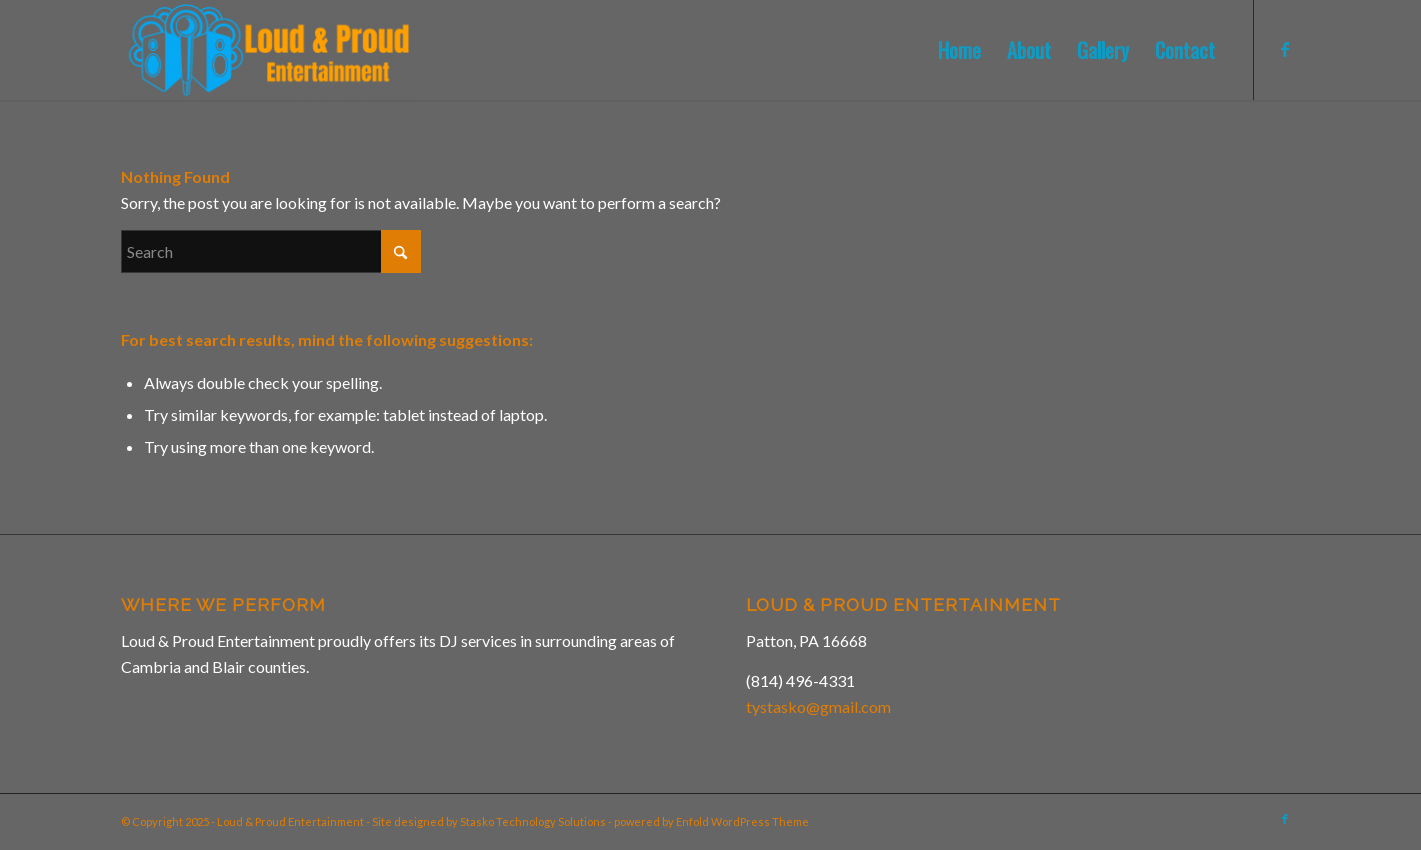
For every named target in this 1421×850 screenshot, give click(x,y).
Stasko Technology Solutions (533, 821)
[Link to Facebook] (1285, 49)
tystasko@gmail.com (818, 706)
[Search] (271, 251)
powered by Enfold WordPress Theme (711, 821)
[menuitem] (959, 50)
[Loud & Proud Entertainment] (268, 50)
